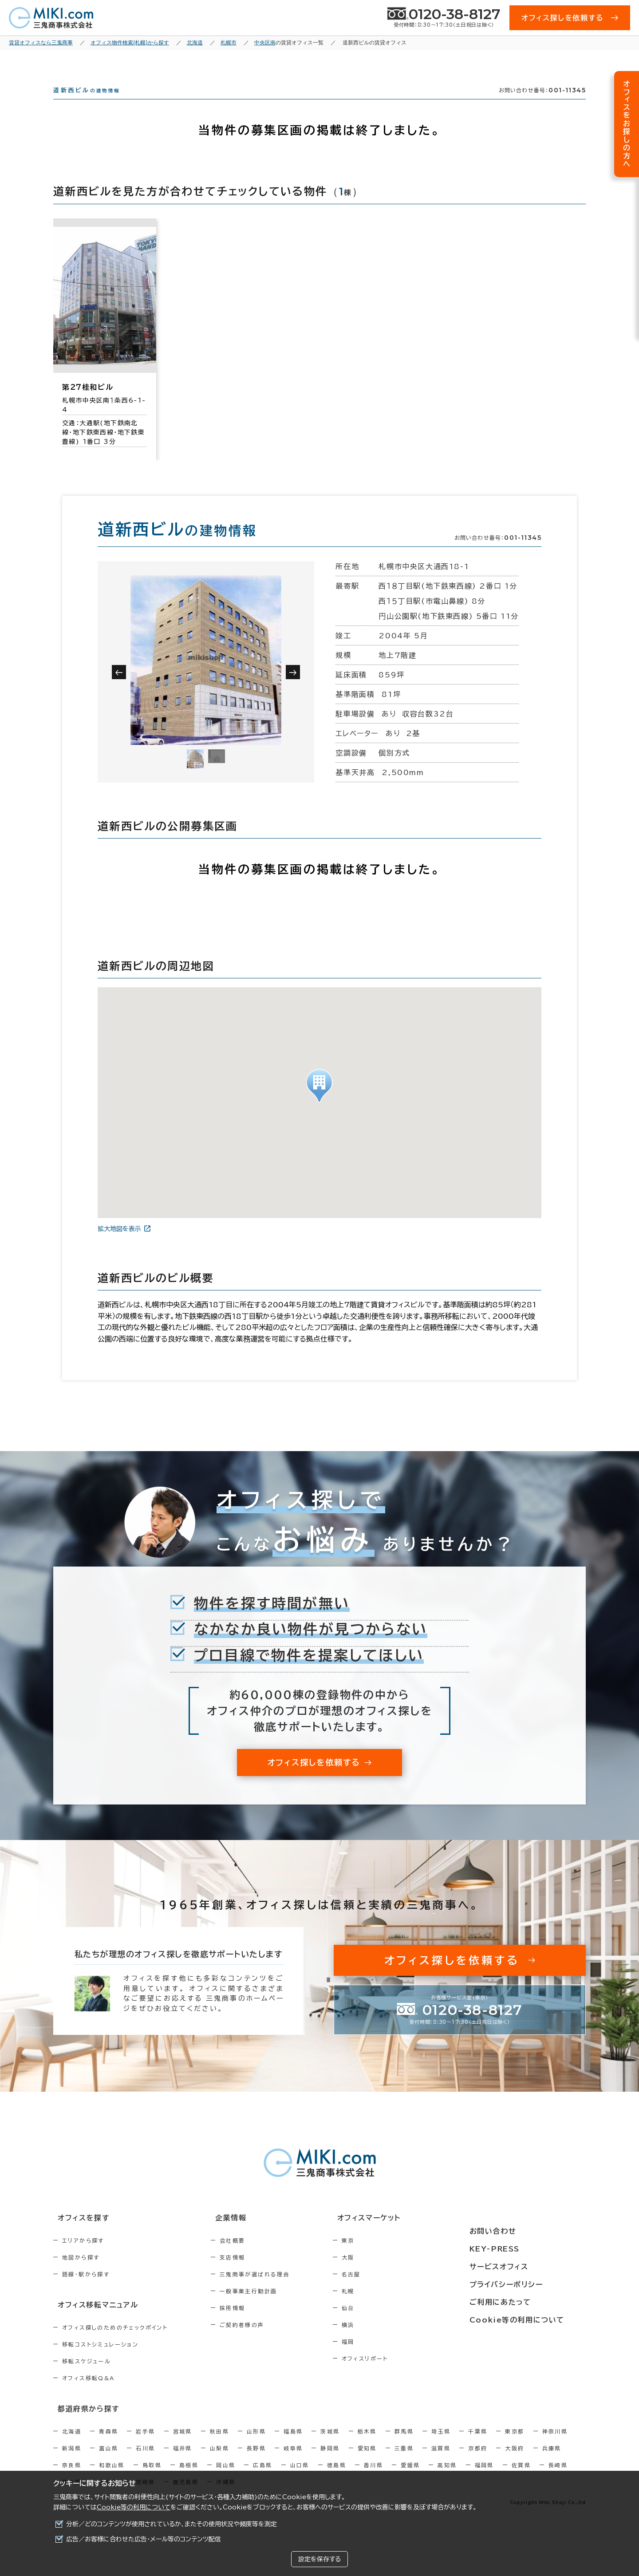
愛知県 (367, 2461)
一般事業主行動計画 (267, 2307)
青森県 (108, 2444)
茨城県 (329, 2444)
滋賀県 (440, 2461)
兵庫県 (551, 2461)
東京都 (514, 2444)
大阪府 (514, 2461)
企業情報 (245, 2234)
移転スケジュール (86, 2375)
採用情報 (251, 2324)
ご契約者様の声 (261, 2340)
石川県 (145, 2461)
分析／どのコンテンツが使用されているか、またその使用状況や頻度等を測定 (171, 2524)
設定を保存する (319, 2559)
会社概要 (251, 2256)
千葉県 (477, 2444)
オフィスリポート (402, 2374)
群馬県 (404, 2444)
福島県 (293, 2444)
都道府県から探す (82, 2422)
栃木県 (367, 2444)
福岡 (385, 2357)
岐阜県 (293, 2461)
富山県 (108, 2461)
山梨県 (219, 2461)
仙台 (385, 2324)
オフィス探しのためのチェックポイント (115, 2342)
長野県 (256, 2461)
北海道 (71, 2444)
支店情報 (251, 2273)
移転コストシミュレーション (100, 2359)
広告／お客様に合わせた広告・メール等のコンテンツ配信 (143, 2539)
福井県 (182, 2461)
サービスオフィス (522, 2267)
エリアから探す (83, 2256)
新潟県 (71, 2461)
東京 (385, 2256)
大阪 (385, 2273)
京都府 (477, 2461)
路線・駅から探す (86, 2290)
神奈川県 (555, 2444)
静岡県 (329, 2461)
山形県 (256, 2444)
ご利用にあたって (523, 2300)
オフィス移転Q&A (88, 2392)
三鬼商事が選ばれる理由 (274, 2290)
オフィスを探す (78, 2234)
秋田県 (219, 2444)
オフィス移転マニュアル (92, 2320)
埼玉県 (440, 2444)
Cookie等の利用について (133, 2507)
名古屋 (388, 2290)
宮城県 (182, 2444)
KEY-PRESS (519, 2251)
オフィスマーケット (401, 2234)
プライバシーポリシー (529, 2283)
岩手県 (145, 2444)
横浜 (385, 2340)
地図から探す (80, 2273)
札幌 (385, 2307)
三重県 (404, 2461)
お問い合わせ (516, 2234)
